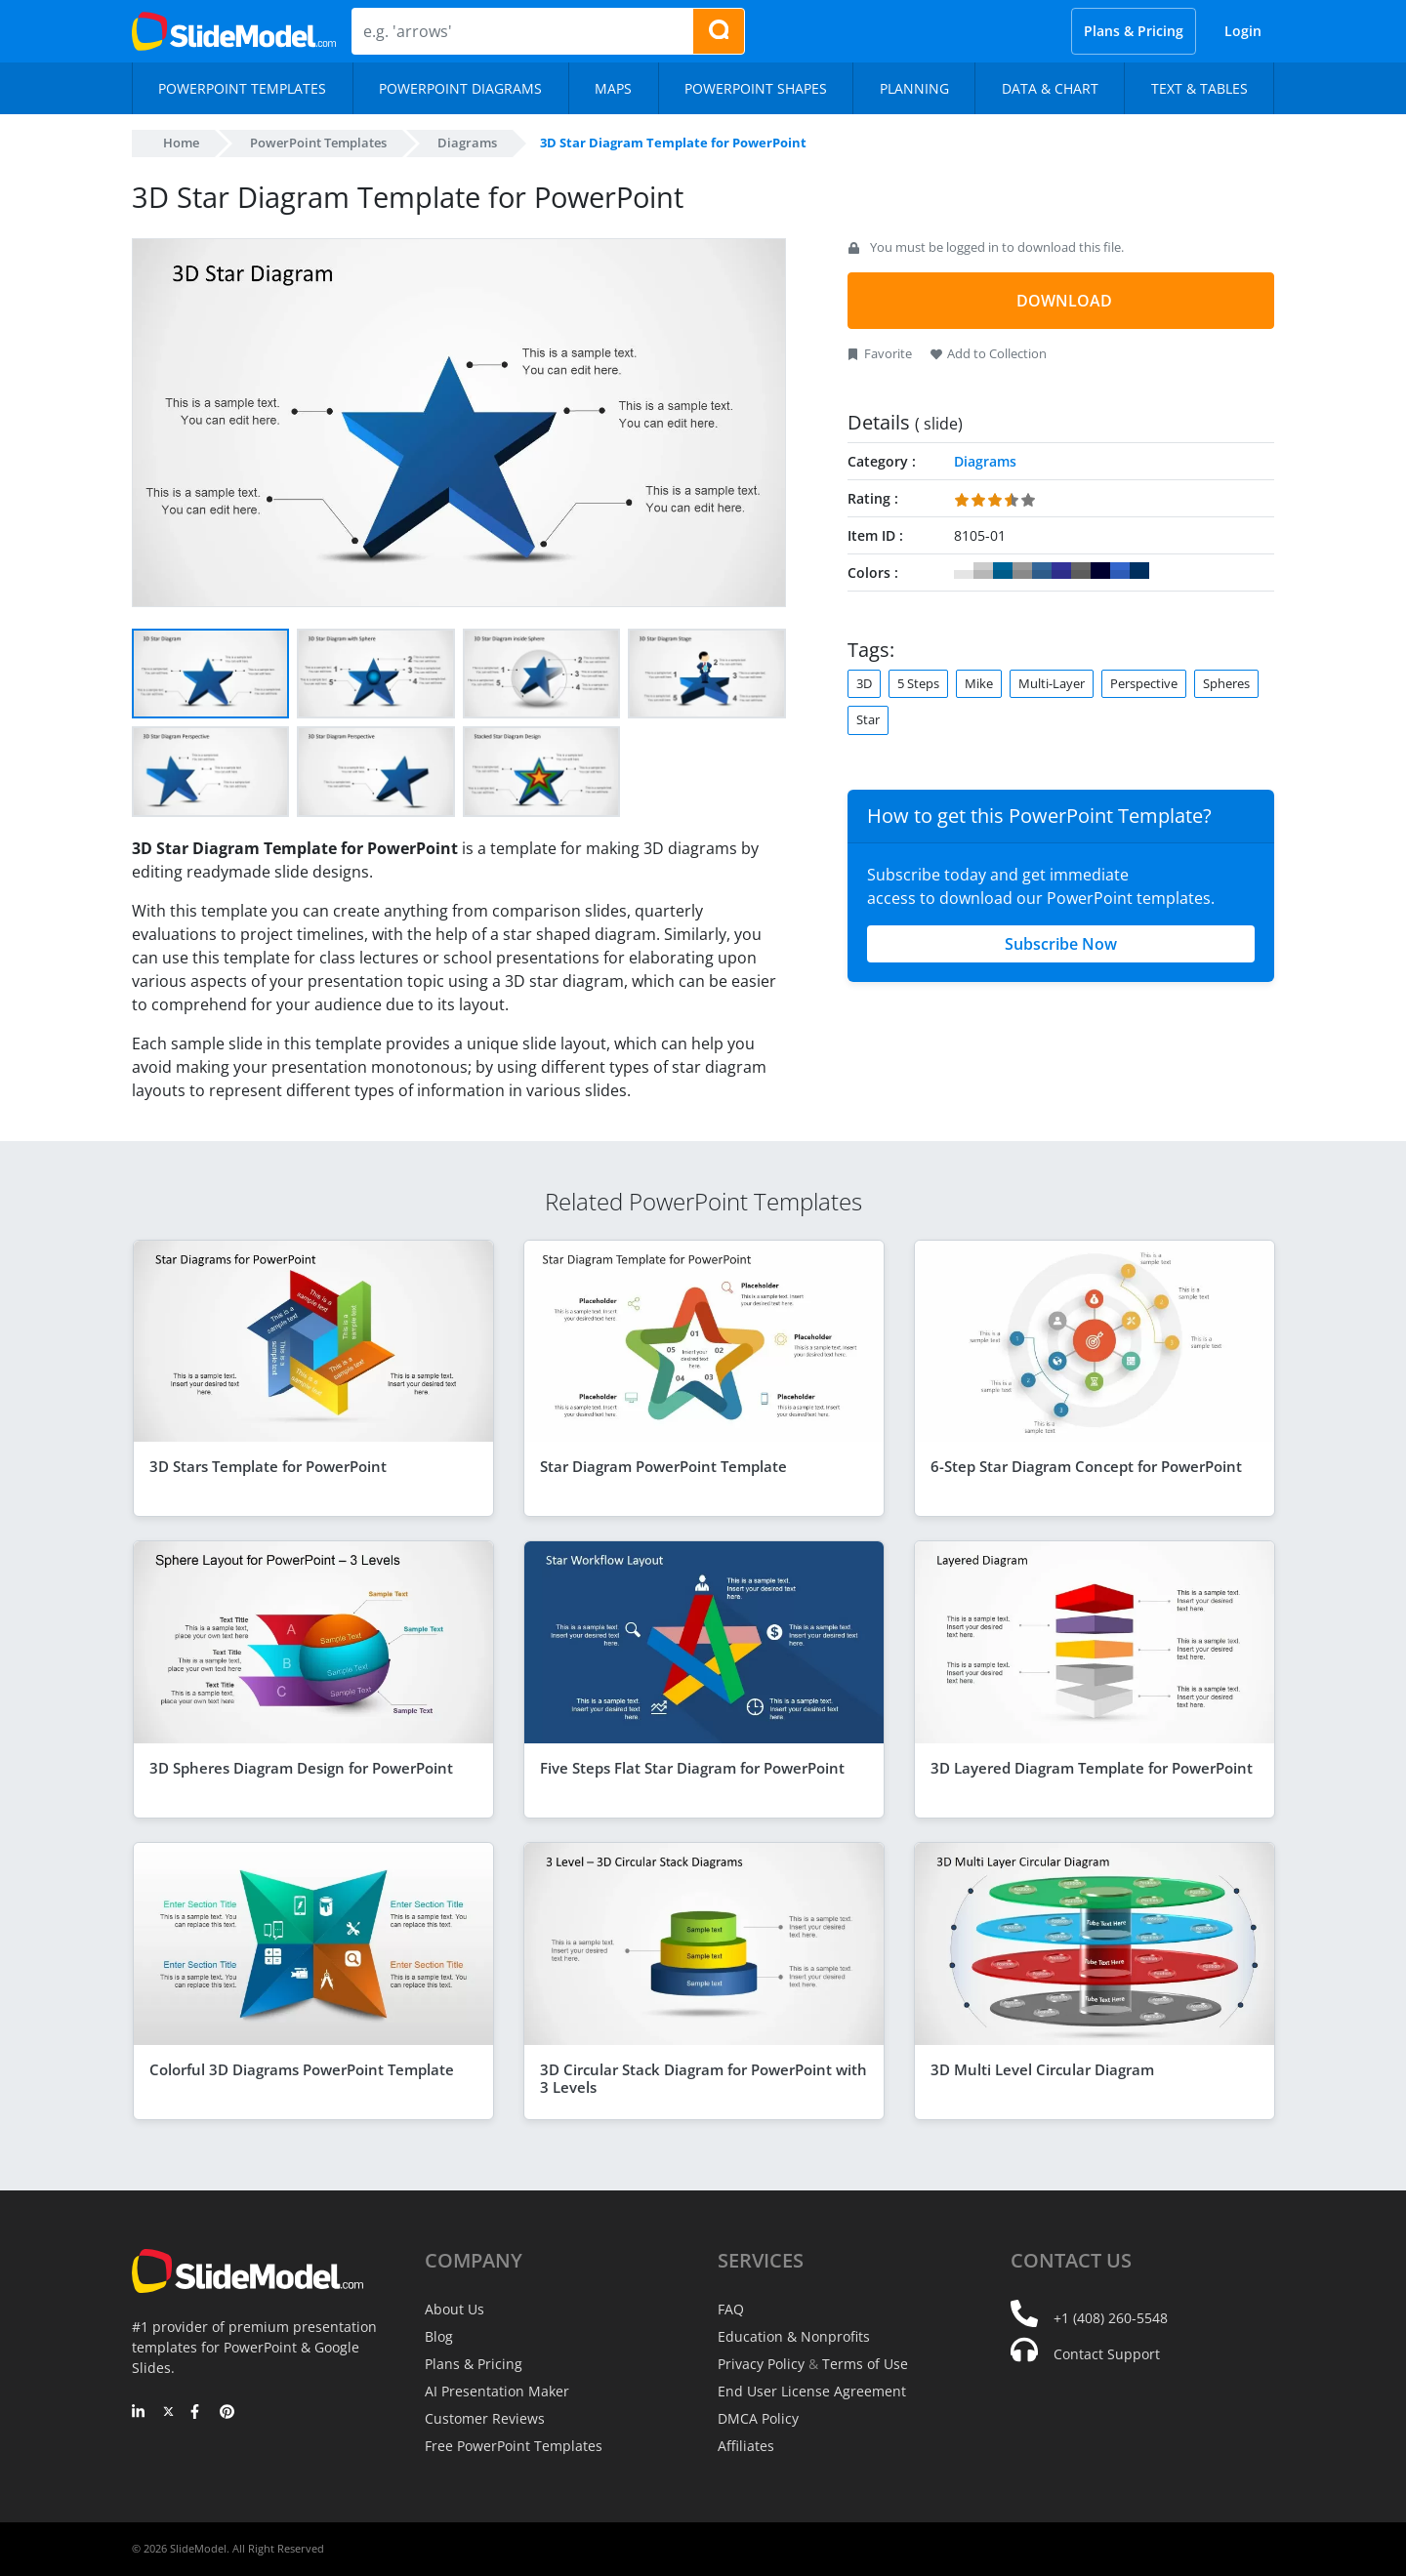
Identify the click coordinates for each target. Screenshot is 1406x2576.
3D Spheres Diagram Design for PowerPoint (301, 1768)
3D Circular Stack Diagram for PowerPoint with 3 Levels (703, 2078)
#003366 (1139, 571)
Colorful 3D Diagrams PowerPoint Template (301, 2069)
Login (1242, 30)
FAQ (731, 2309)
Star (868, 719)
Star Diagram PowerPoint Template (663, 1466)
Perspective (1144, 683)
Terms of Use (865, 2363)
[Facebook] (197, 2413)
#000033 (1100, 571)
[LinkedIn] (139, 2413)
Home (181, 142)
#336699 (1042, 571)
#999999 (1022, 571)
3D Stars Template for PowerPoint (268, 1466)
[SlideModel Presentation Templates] (234, 31)
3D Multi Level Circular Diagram (1042, 2069)
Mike (979, 683)
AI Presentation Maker (497, 2391)
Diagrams (467, 142)
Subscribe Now (1061, 944)
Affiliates (746, 2445)
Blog (439, 2336)
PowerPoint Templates (318, 142)
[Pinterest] (227, 2413)
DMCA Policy (758, 2418)
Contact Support (1107, 2354)
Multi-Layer (1051, 683)
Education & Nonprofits (794, 2336)
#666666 (1081, 571)
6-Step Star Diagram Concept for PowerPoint (1086, 1466)
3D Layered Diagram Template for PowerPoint (1091, 1768)
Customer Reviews (485, 2418)
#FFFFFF (963, 571)
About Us (454, 2309)
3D (864, 683)
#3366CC (1120, 571)
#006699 (1003, 571)
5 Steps (918, 683)
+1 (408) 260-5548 (1111, 2318)
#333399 (1061, 571)
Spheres (1226, 683)
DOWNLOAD (1064, 300)
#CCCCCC (983, 571)
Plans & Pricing (1133, 30)
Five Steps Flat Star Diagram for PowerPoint (692, 1768)
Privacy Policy (761, 2363)
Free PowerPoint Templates (513, 2445)
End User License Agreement (812, 2391)
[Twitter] (168, 2413)
